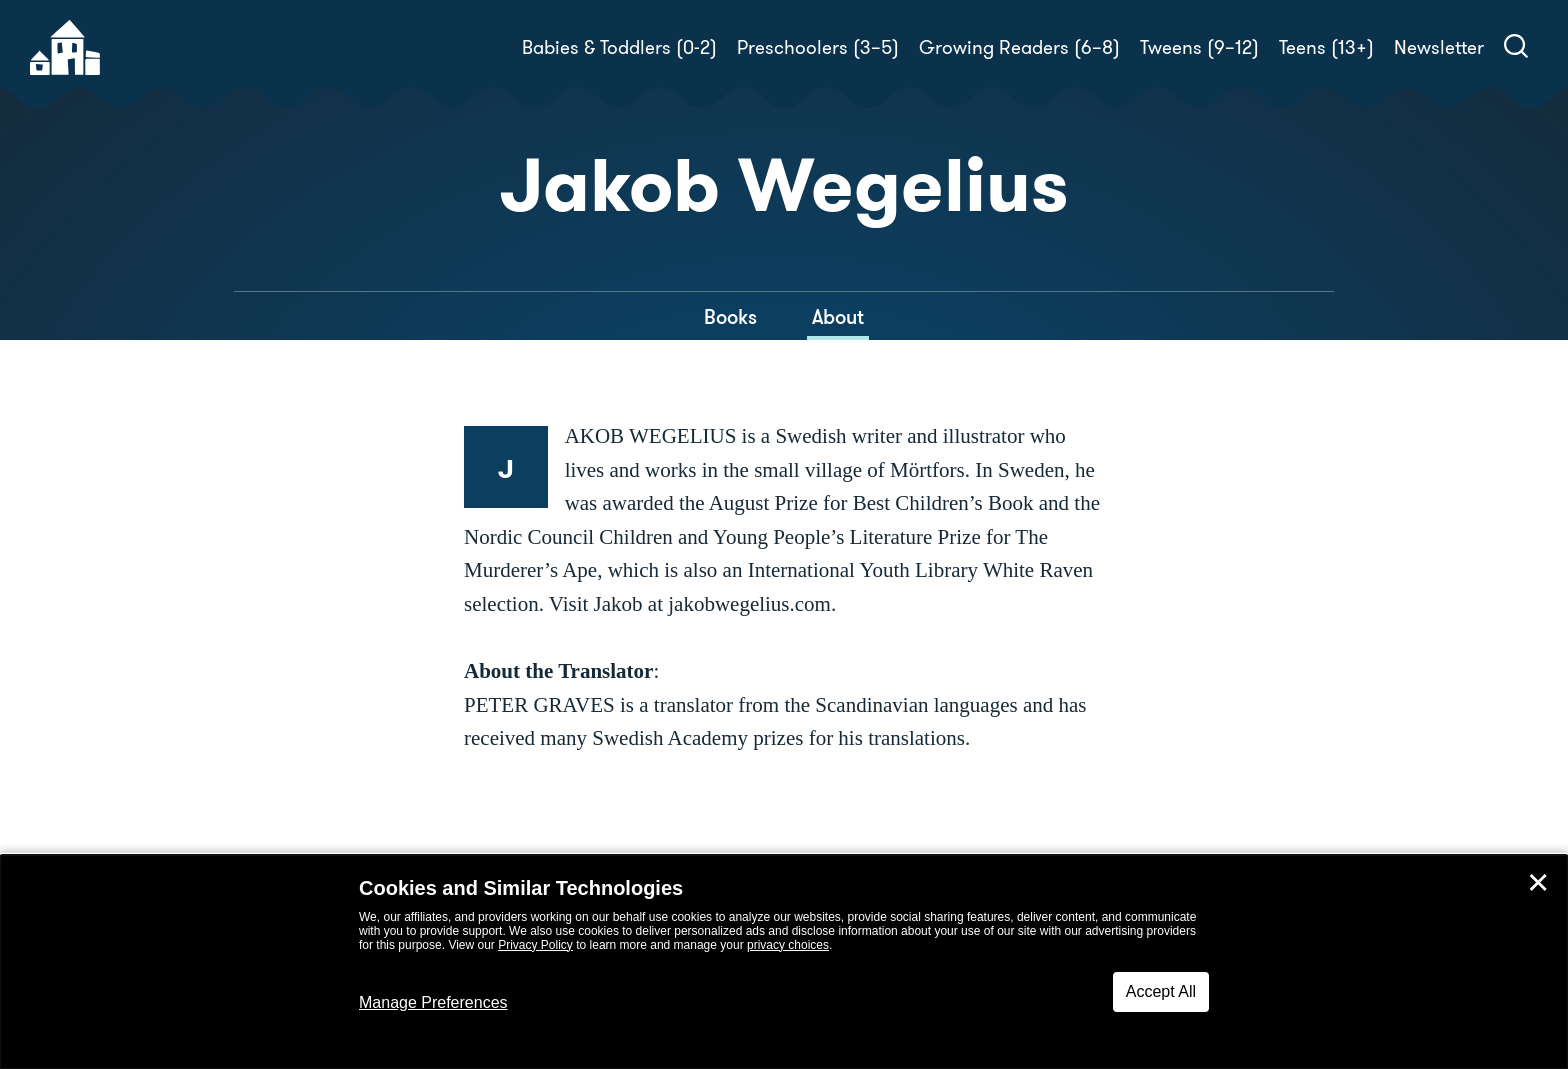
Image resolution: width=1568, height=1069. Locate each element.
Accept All (1161, 991)
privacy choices (788, 945)
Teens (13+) (1326, 47)
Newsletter (1439, 47)
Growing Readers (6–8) (1019, 47)
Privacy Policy (535, 945)
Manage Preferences (433, 1002)
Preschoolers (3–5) (818, 47)
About (838, 317)
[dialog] (784, 962)
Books (730, 317)
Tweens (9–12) (1199, 47)
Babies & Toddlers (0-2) (619, 47)
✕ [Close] (1538, 883)
